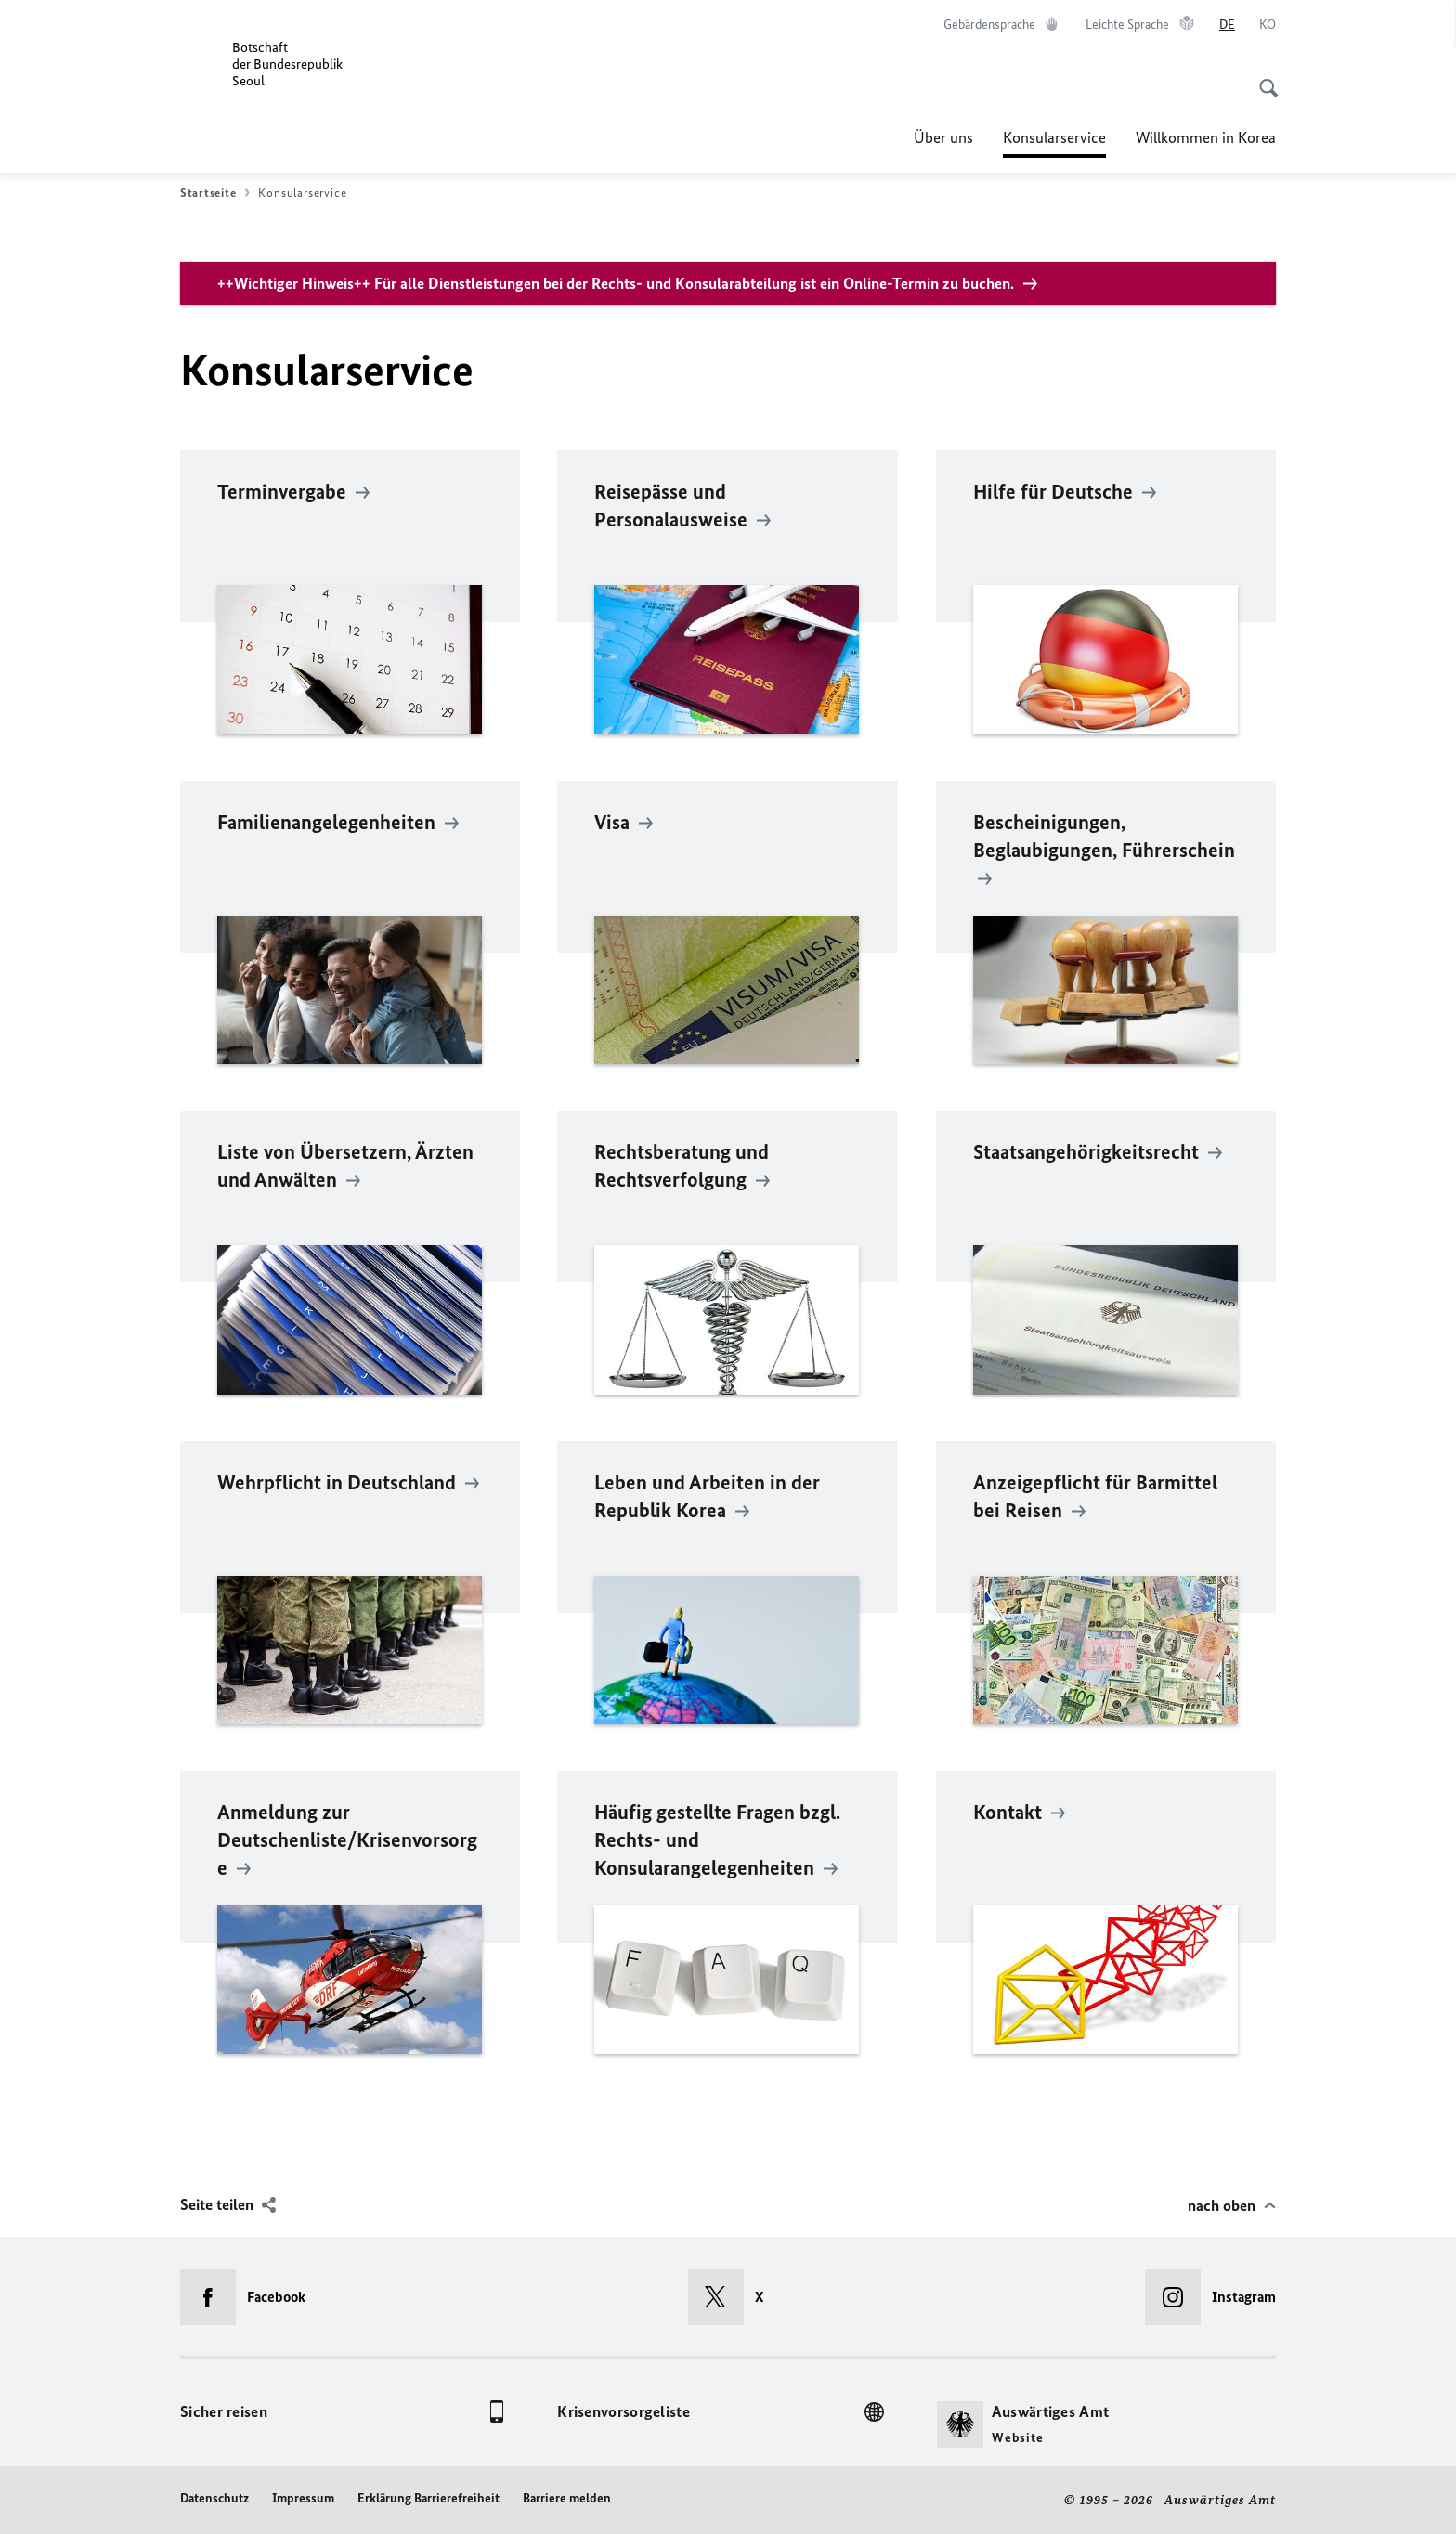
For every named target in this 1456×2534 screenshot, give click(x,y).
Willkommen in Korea (1206, 137)
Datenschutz (214, 2498)
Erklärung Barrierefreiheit (429, 2498)
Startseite (215, 193)
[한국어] (1267, 25)
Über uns (943, 137)
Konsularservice (1054, 137)
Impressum (303, 2498)
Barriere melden (567, 2498)
